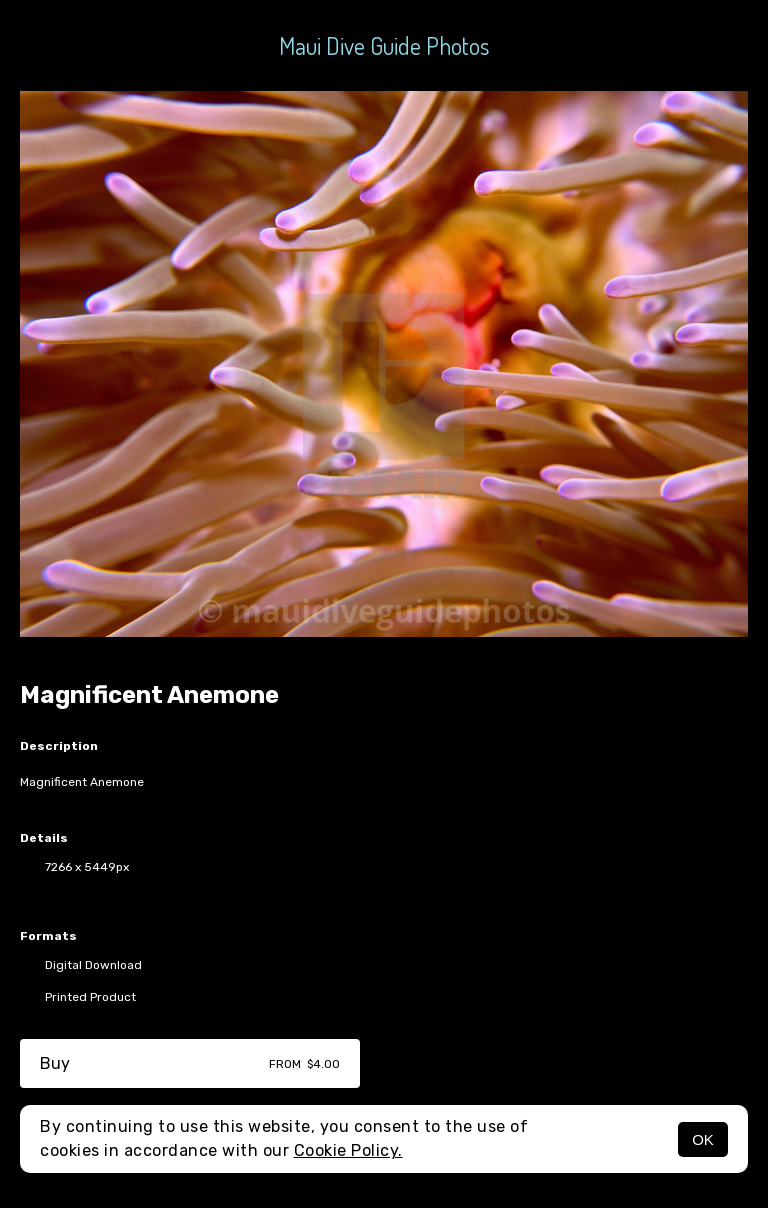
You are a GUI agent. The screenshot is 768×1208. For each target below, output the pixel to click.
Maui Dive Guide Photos (384, 45)
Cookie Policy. (348, 1150)
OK (703, 1139)
